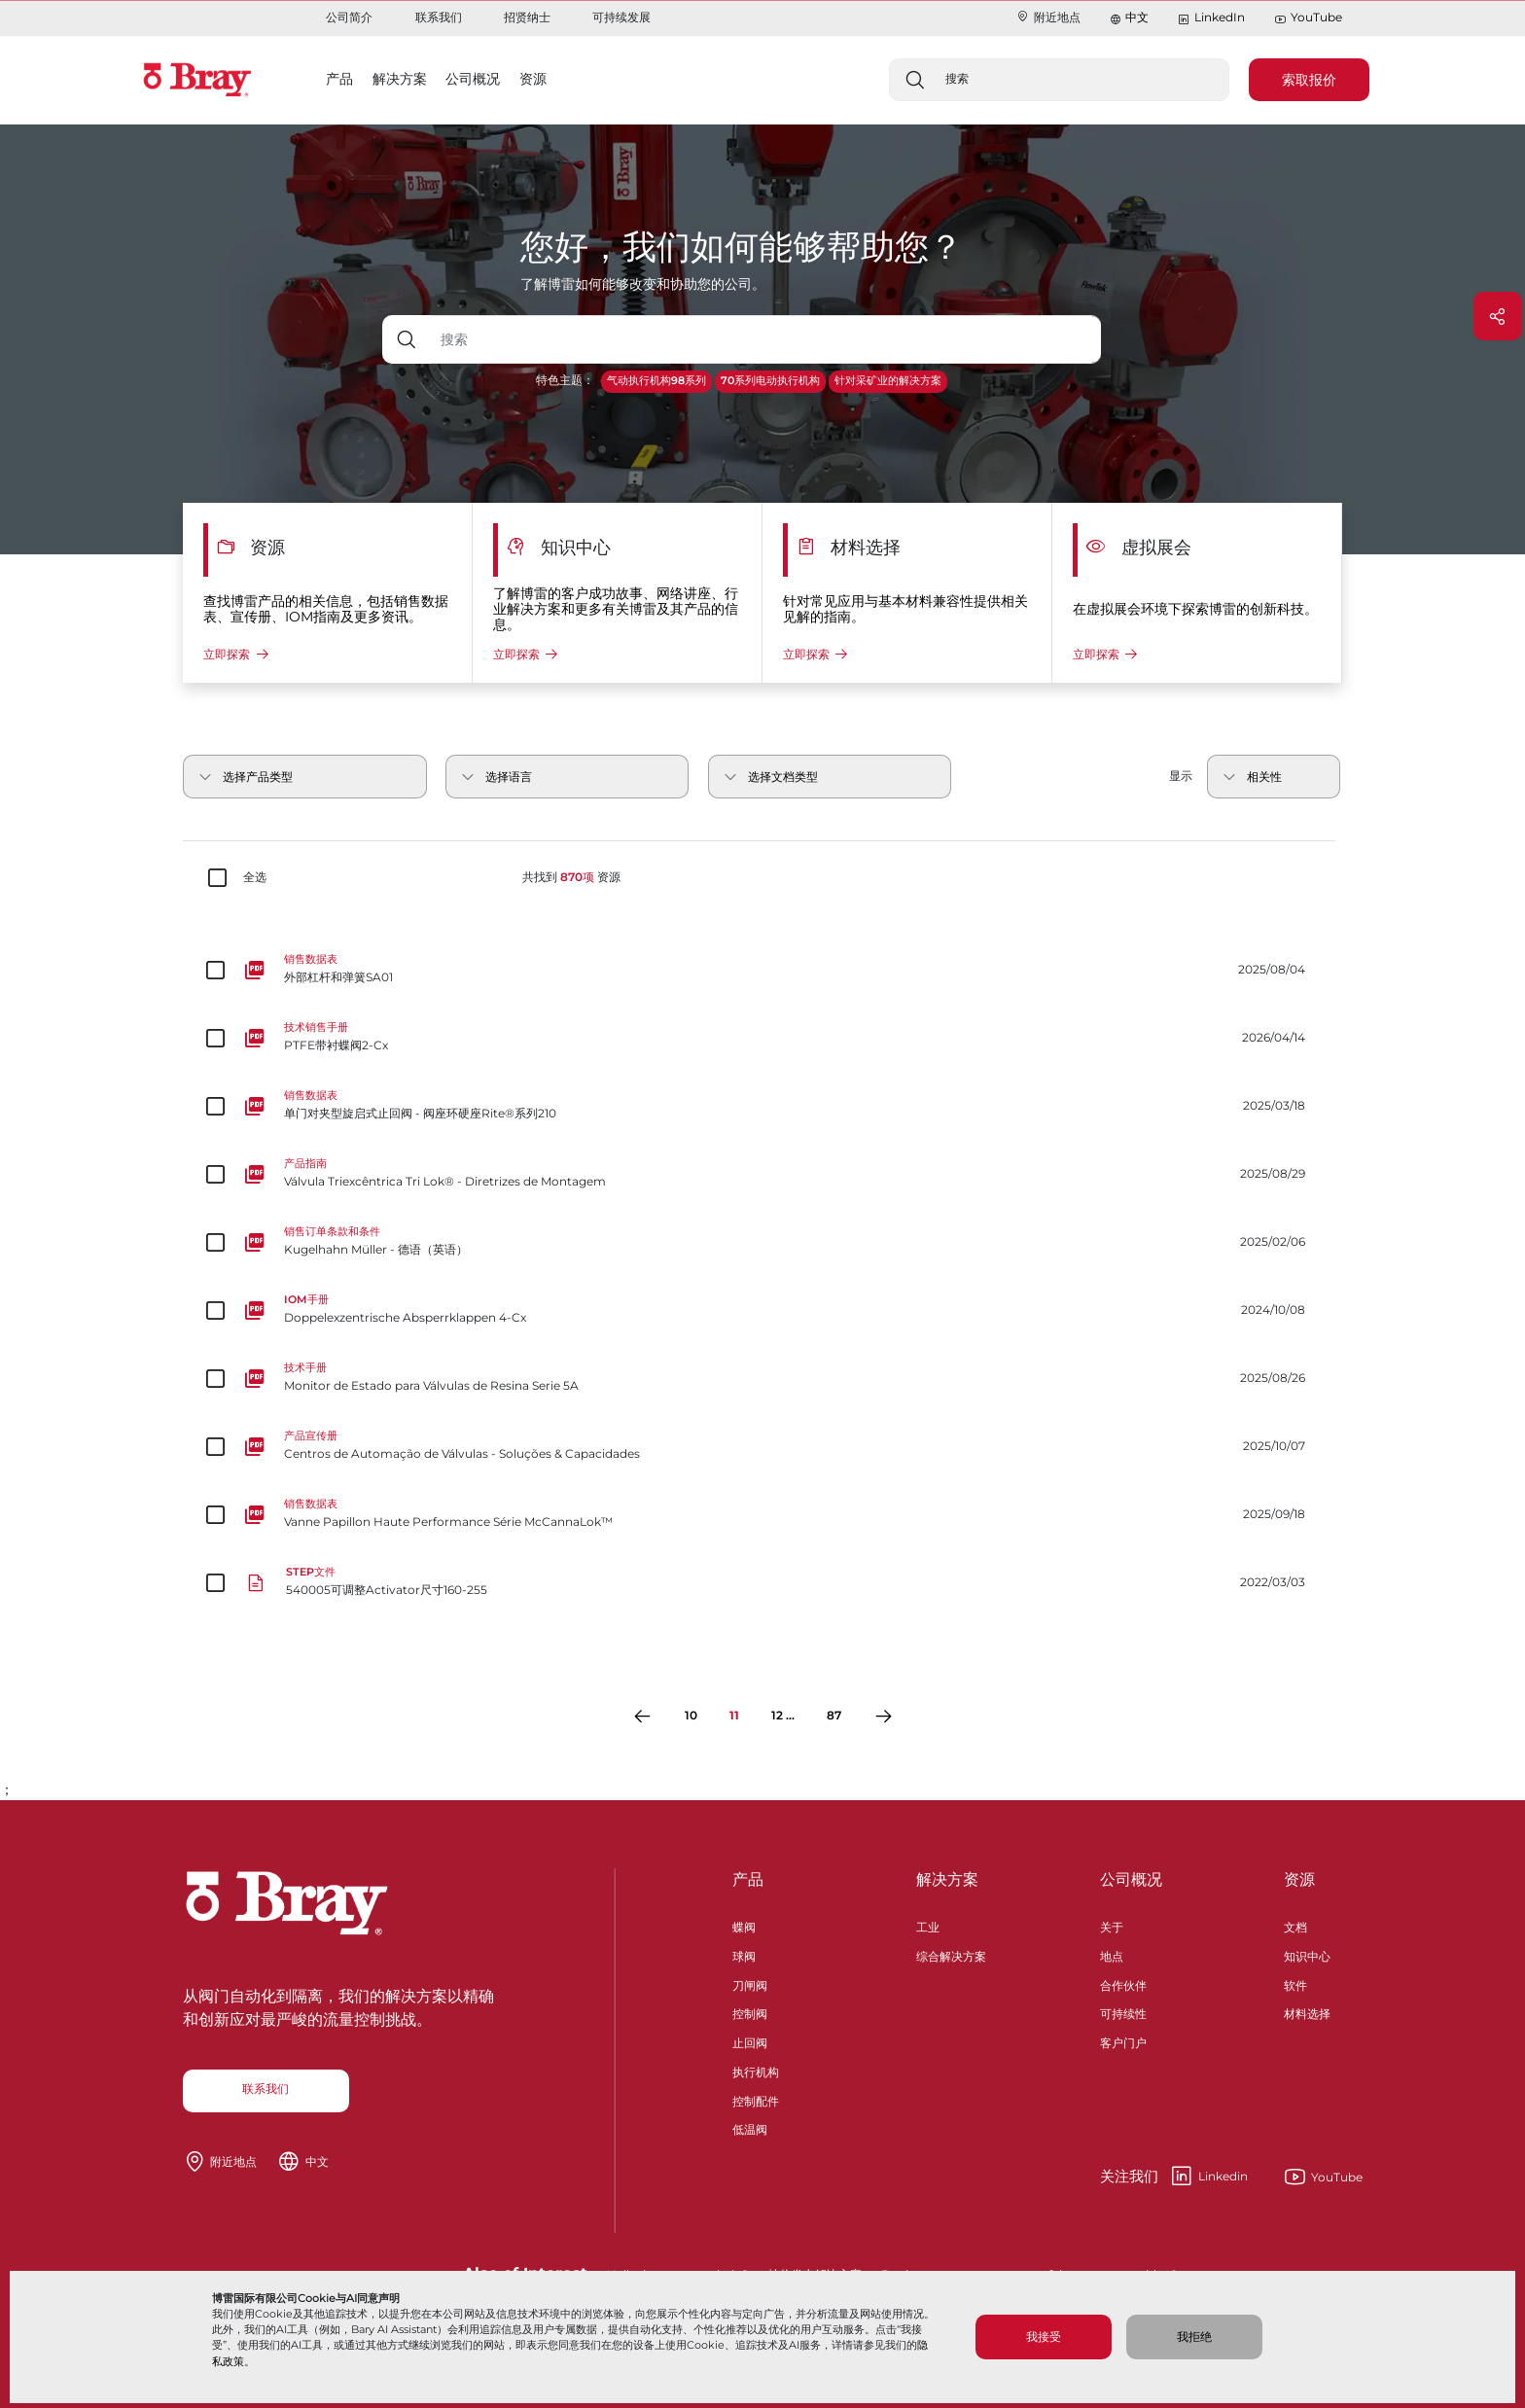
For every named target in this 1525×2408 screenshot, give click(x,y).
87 (834, 1715)
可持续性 (1123, 2011)
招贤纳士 (527, 17)
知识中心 (1307, 1954)
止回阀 (749, 2041)
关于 (1111, 1925)
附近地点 (1048, 17)
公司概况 (1131, 1879)
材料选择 (1307, 2011)
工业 (928, 1925)
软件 (1295, 1983)
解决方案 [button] (399, 79)
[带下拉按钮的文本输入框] (766, 339)
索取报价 (1309, 80)
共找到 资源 (571, 877)
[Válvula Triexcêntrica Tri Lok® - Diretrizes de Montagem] (762, 1174)
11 (734, 1715)
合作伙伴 (1123, 1983)
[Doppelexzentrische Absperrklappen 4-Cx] (762, 1310)
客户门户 (1123, 2041)
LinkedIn (1211, 18)
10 (691, 1715)
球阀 (744, 1954)
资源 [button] (533, 79)
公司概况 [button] (472, 79)
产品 (747, 1879)
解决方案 (947, 1879)
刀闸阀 (749, 1983)
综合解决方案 (951, 1954)
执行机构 (755, 2070)
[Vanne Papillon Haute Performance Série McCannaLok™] (762, 1514)
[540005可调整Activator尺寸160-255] (762, 1582)
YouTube (1308, 18)
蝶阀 (744, 1925)
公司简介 (349, 17)
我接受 (1043, 2336)
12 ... (783, 1715)
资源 (1299, 1879)
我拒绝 (1194, 2336)
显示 (1180, 775)
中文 (1137, 17)
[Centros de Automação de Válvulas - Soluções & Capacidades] (762, 1446)
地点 (1111, 1954)
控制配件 (755, 2099)
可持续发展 (621, 17)
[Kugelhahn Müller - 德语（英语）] (762, 1242)
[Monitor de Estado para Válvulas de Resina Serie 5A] (762, 1378)
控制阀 (749, 2011)
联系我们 (438, 17)
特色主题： (565, 379)
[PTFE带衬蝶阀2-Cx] (762, 1038)
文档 (1295, 1925)
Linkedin (1174, 2176)
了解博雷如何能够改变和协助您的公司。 (642, 284)
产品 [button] (339, 79)
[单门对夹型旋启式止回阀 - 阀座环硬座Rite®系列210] (762, 1106)
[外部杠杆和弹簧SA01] (762, 970)
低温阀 (749, 2127)
